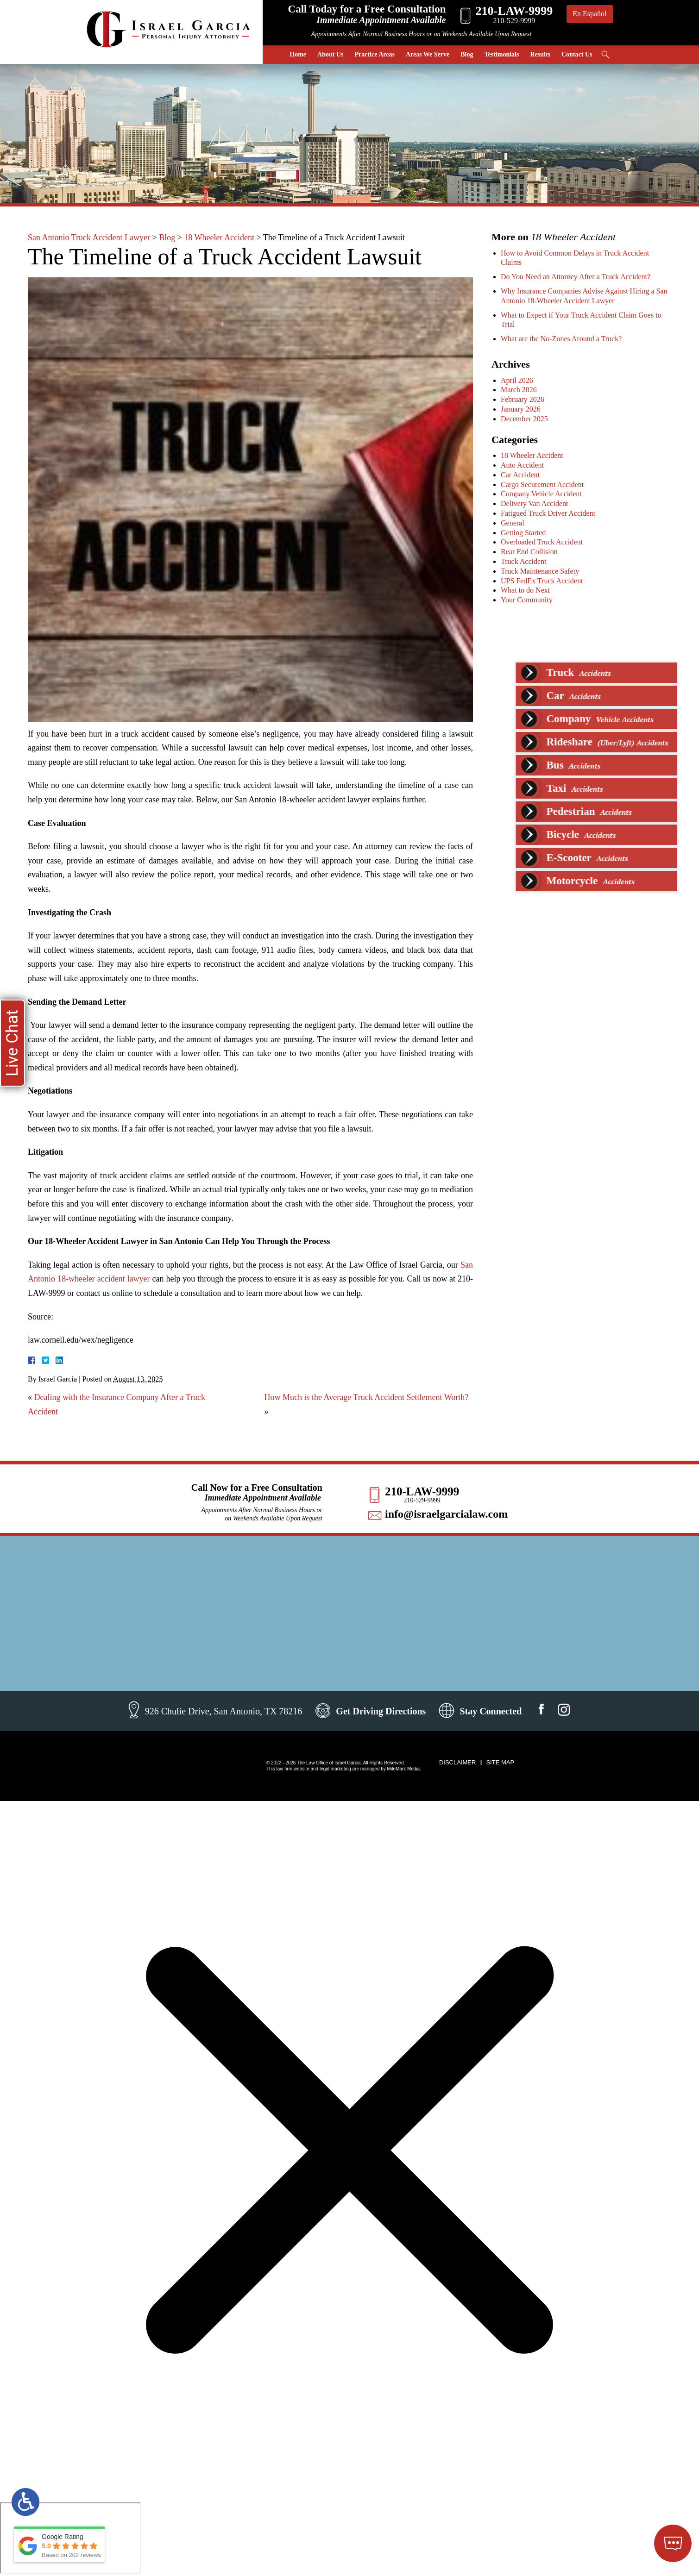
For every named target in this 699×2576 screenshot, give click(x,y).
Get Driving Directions (381, 1711)
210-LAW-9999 (422, 1491)
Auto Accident (524, 465)
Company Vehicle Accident (543, 494)
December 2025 (526, 419)
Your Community (529, 600)
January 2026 (523, 409)
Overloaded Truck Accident (544, 542)
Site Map (500, 1762)
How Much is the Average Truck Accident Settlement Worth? (366, 1397)
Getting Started (525, 533)
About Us (330, 54)
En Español (589, 14)
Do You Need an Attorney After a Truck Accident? (578, 277)
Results (540, 54)
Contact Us (576, 54)
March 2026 (521, 390)
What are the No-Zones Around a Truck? (563, 339)
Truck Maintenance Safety (542, 571)
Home (298, 54)
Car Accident (522, 475)
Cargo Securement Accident (544, 484)
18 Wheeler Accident (219, 237)
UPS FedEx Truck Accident (544, 581)
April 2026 (519, 380)
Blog (466, 54)
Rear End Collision (531, 552)
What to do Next (527, 590)
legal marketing (335, 1768)
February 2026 (525, 399)
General (515, 523)
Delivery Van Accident (536, 503)
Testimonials (501, 54)
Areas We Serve (427, 54)
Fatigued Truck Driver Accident (550, 513)
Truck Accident (526, 561)
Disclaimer (457, 1762)
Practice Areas (374, 54)
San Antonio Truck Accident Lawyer (89, 237)
